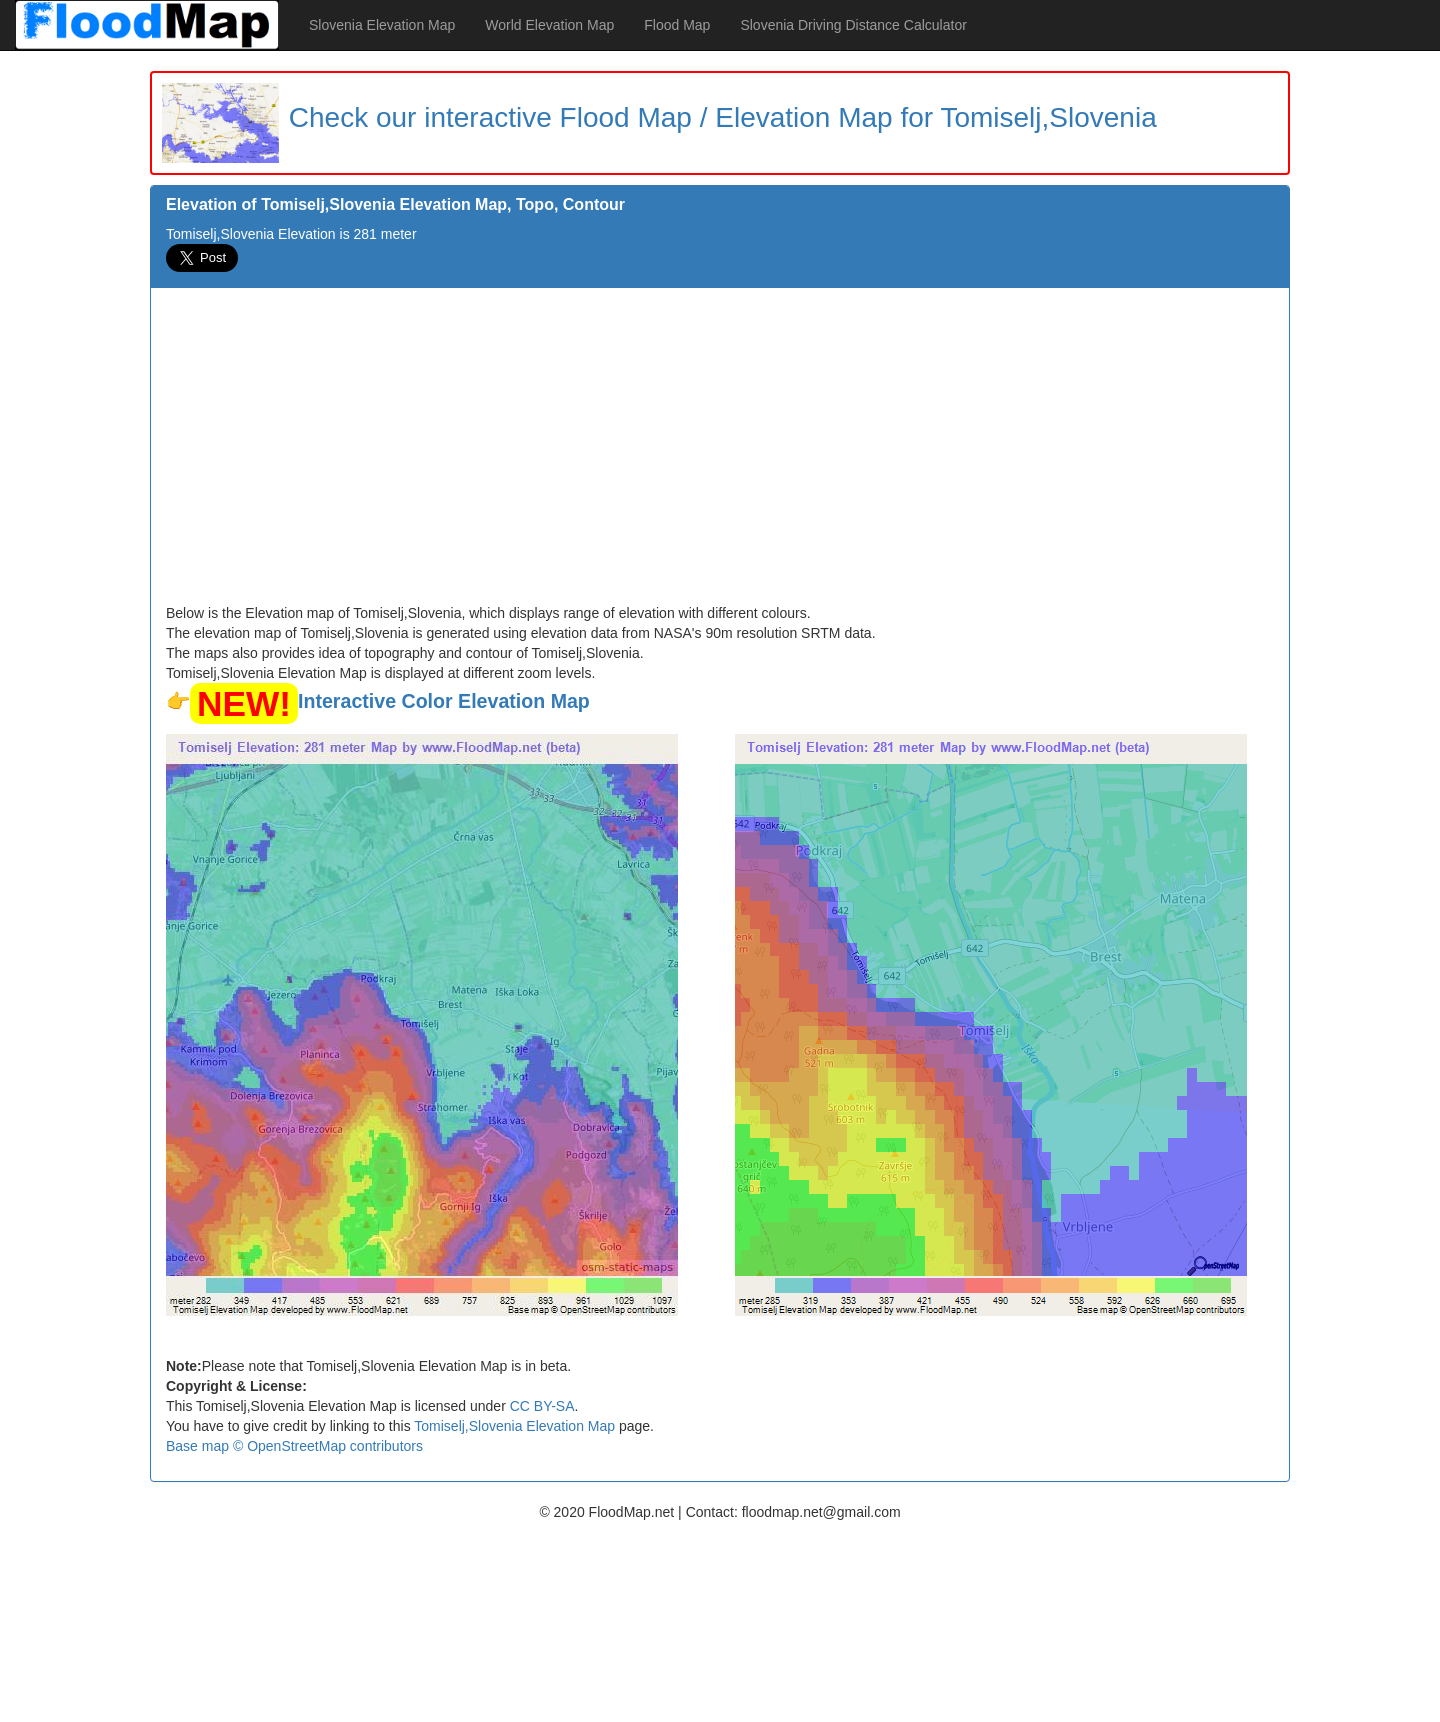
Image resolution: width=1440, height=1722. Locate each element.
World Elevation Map (549, 25)
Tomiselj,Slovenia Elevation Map (514, 1426)
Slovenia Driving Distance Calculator (853, 25)
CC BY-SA (542, 1406)
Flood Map (677, 25)
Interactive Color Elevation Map (444, 701)
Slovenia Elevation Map (382, 25)
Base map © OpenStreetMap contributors (294, 1446)
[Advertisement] (720, 453)
